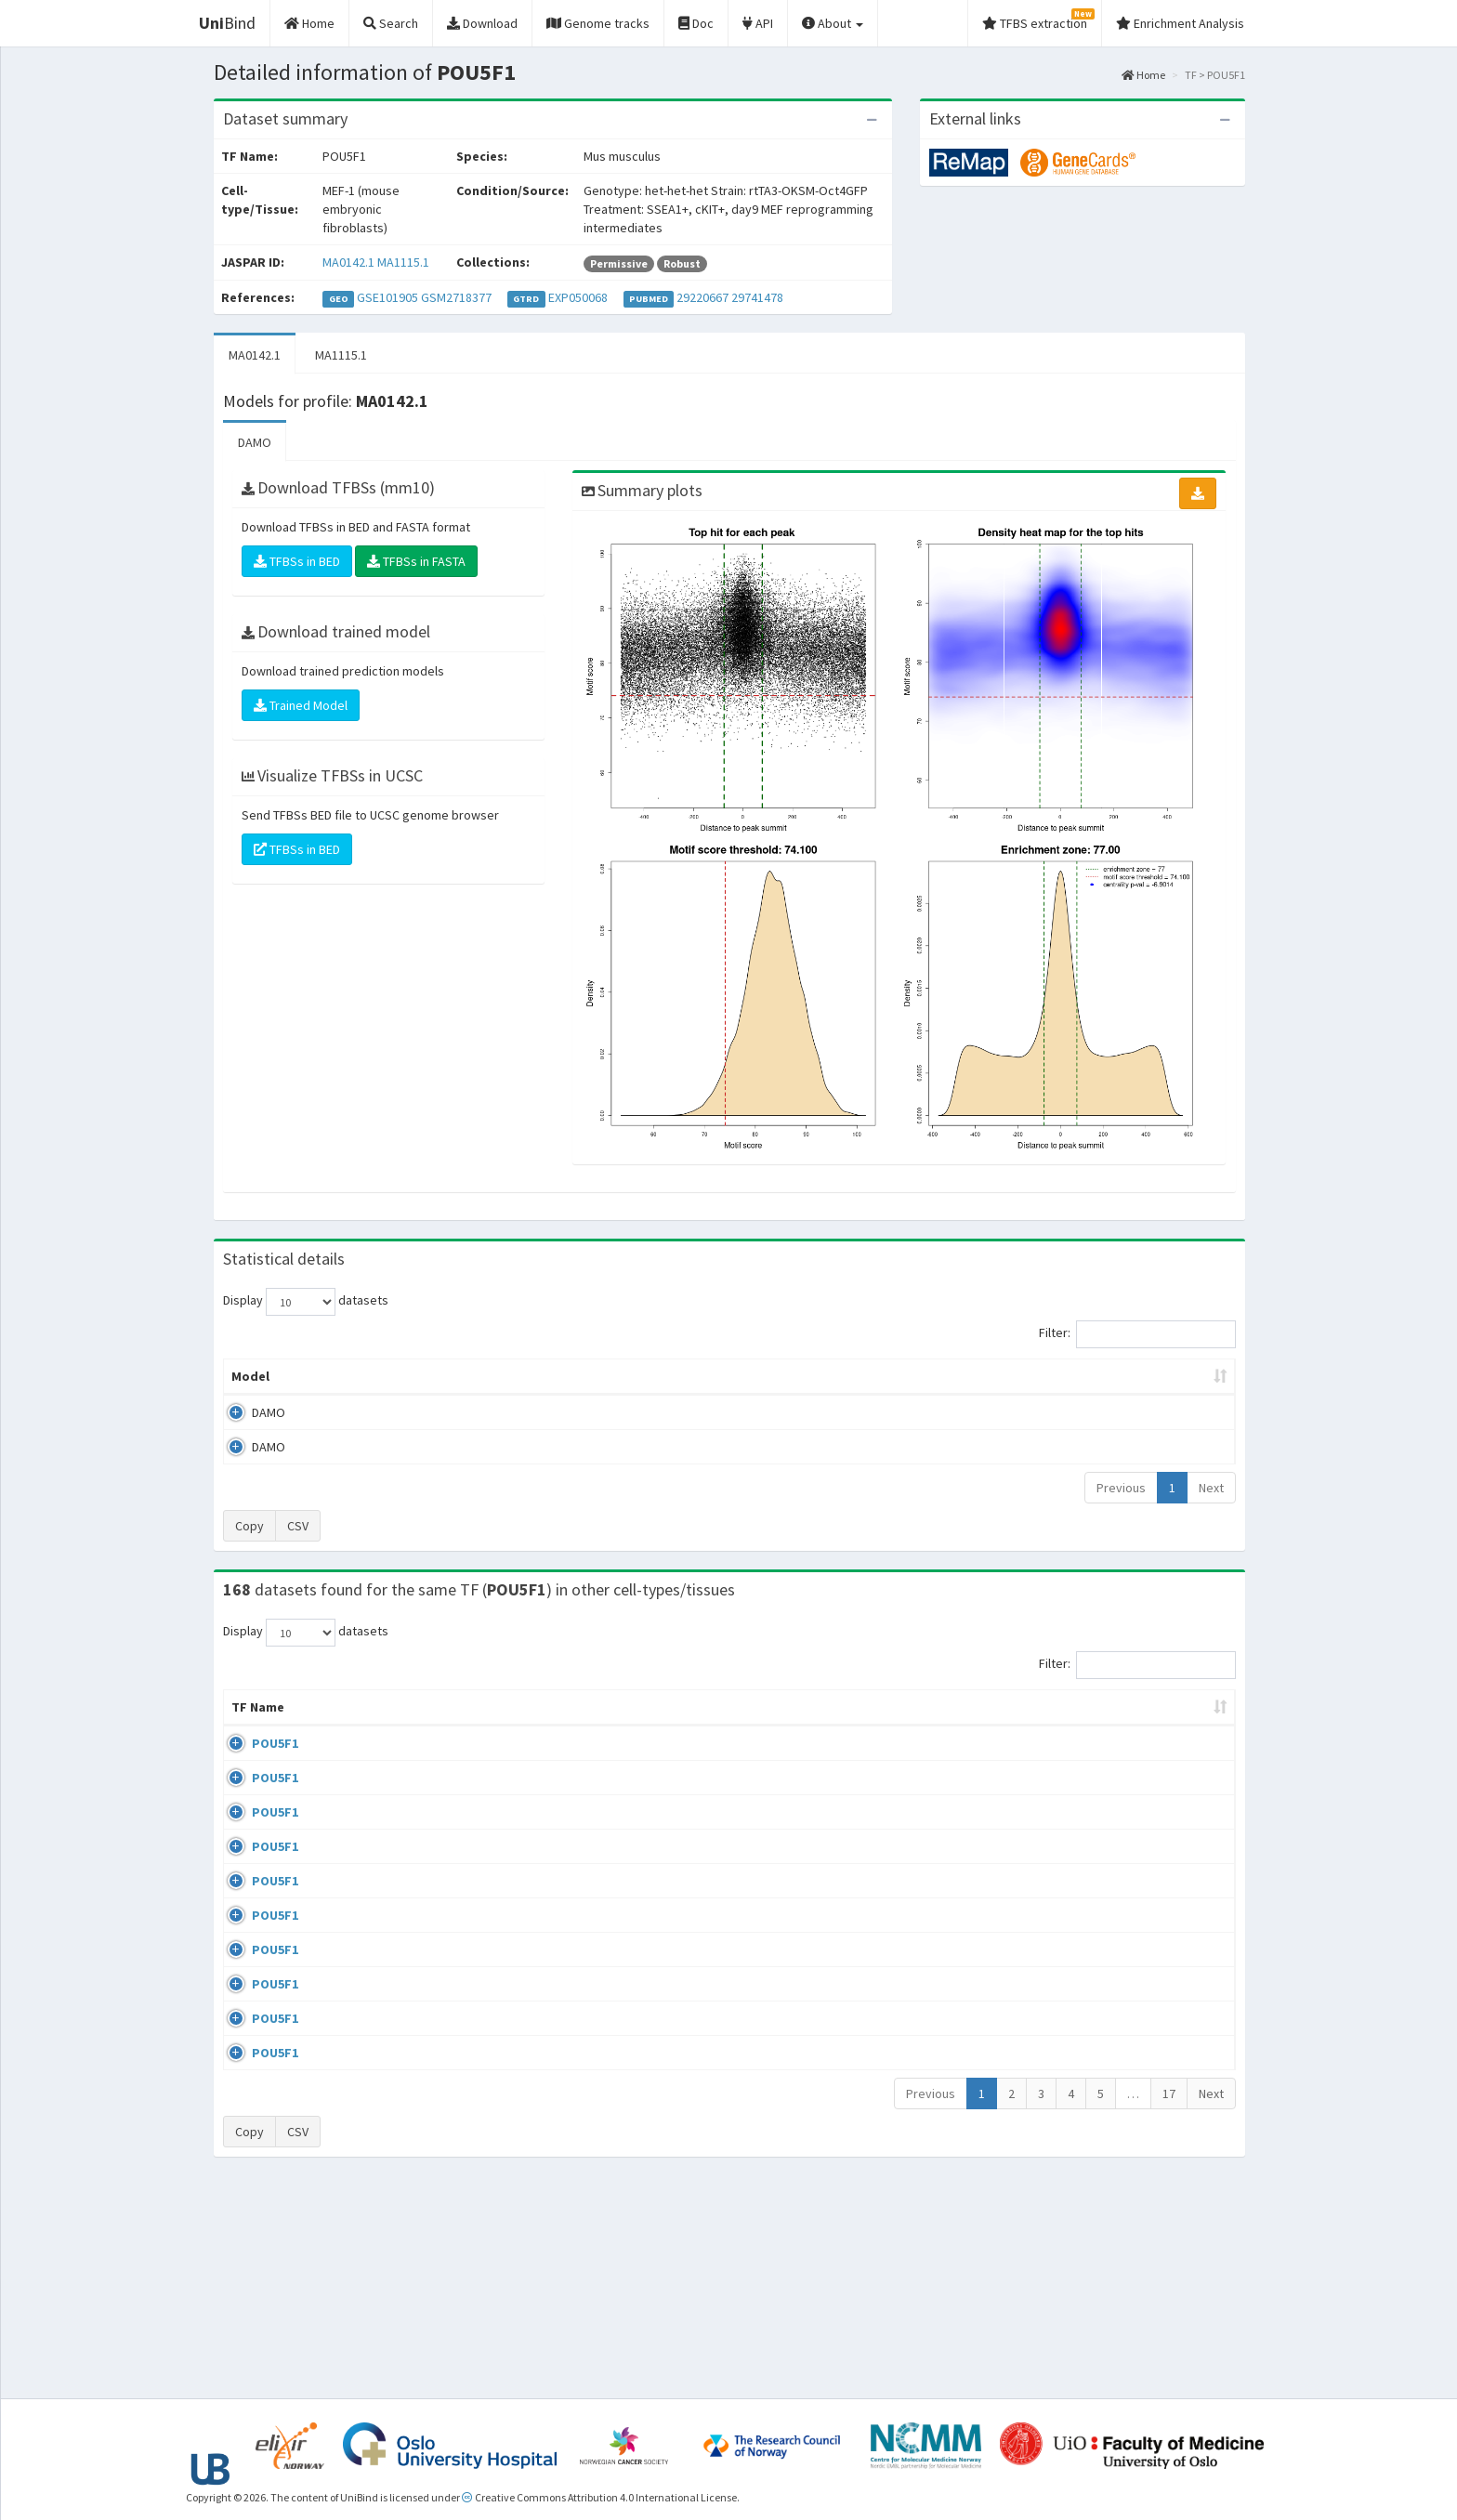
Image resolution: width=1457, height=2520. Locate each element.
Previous (1121, 1487)
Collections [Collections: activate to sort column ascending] (885, 1725)
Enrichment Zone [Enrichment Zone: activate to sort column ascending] (618, 1376)
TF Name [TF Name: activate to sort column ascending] (248, 1716)
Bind (227, 22)
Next (1211, 1487)
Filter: (1137, 1334)
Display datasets (305, 1302)
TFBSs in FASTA (416, 561)
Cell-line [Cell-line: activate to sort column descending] (332, 1725)
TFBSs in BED (297, 561)
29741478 (757, 297)
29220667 (702, 297)
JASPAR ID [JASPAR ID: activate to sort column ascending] (1179, 1716)
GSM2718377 (456, 297)
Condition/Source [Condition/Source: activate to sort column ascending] (562, 1725)
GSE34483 (1082, 2189)
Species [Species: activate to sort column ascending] (991, 1725)
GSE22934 (1082, 2136)
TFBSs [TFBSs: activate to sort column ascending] (760, 1376)
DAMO (254, 442)
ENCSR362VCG (1094, 1867)
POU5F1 (254, 1761)
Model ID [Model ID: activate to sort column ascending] (480, 1376)
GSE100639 (1085, 1761)
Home (1143, 75)
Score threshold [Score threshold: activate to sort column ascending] (883, 1376)
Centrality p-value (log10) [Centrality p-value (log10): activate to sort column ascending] (1081, 1376)
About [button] (832, 23)
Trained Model (301, 705)
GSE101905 (387, 297)
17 (1168, 2302)
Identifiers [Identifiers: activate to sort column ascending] (1088, 1725)
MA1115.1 (403, 262)
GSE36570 (1082, 1974)
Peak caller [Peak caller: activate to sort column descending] (358, 1376)
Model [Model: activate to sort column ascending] (250, 1376)
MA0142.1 (348, 262)
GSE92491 (1082, 1921)
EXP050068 (578, 297)
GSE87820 (1082, 2027)
